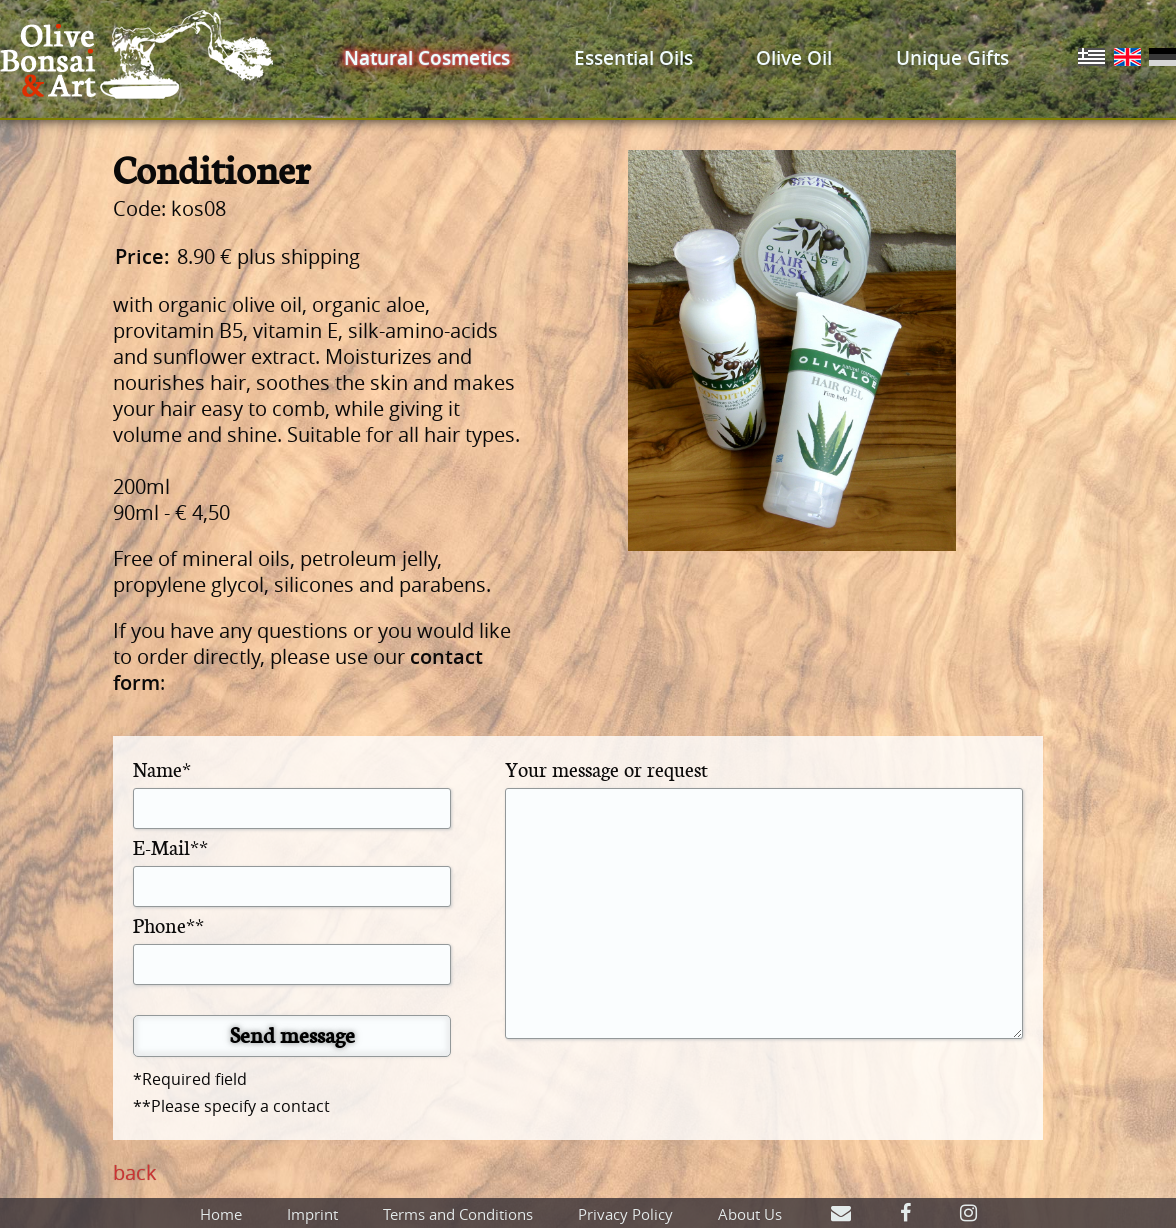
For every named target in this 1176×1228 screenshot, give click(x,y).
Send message (292, 1034)
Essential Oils (633, 58)
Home (221, 1214)
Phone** (168, 924)
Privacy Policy (625, 1214)
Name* (162, 768)
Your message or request (606, 768)
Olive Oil (794, 58)
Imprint (312, 1214)
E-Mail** (170, 846)
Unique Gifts (952, 58)
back (135, 1172)
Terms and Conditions (458, 1214)
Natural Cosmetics (427, 58)
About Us (750, 1214)
